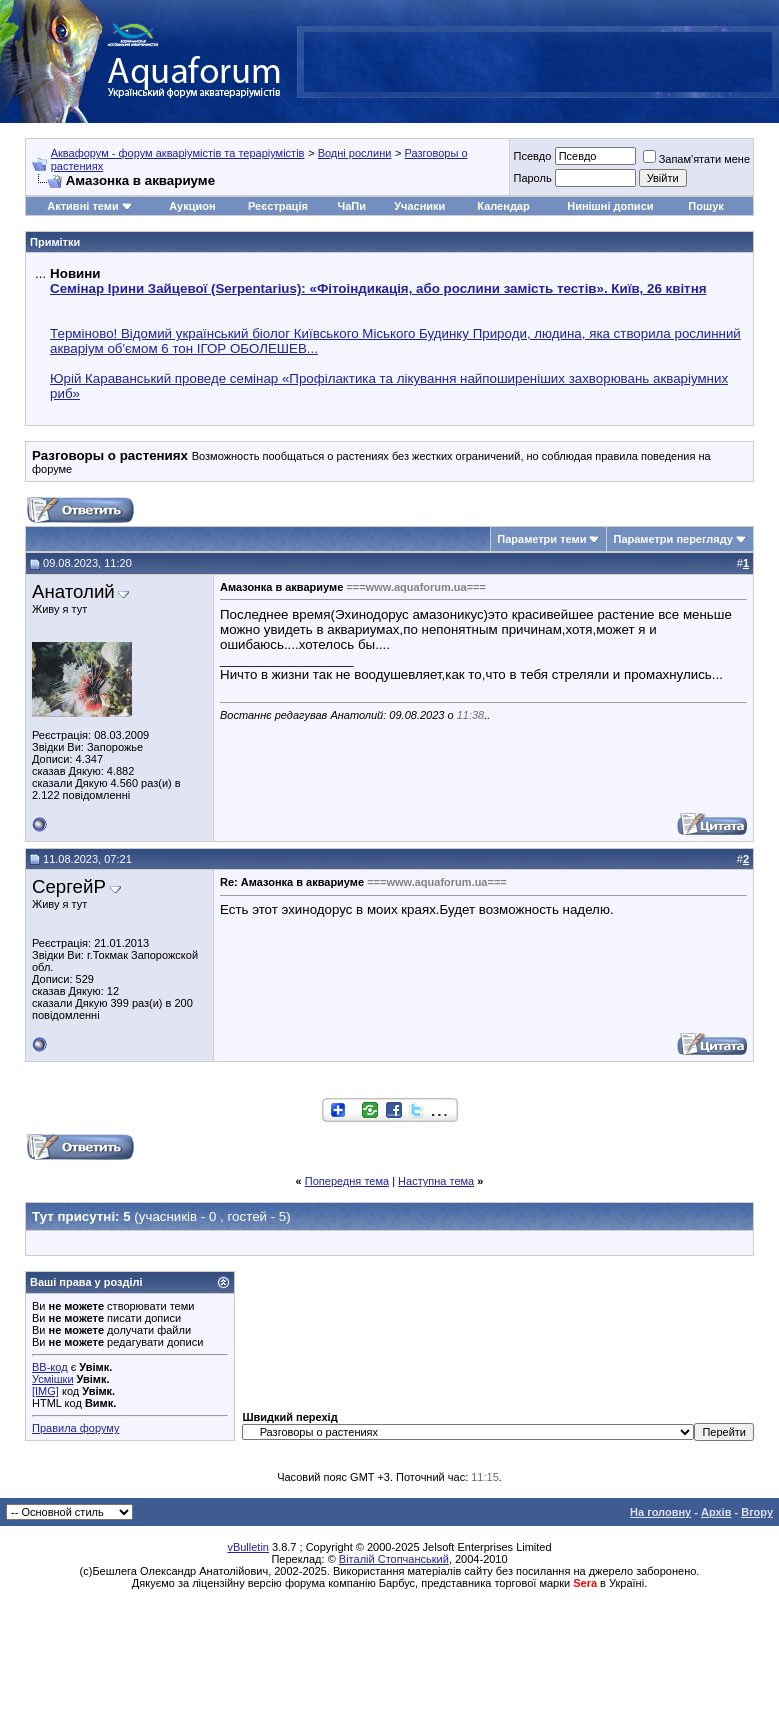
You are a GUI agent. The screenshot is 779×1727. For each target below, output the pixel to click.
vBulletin (248, 1547)
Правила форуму (75, 1428)
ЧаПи (351, 206)
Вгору (757, 1512)
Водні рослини (355, 153)
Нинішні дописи (610, 206)
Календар (503, 206)
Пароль (532, 178)
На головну (660, 1512)
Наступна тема (436, 1181)
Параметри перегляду (672, 539)
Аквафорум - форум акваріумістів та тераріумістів (178, 153)
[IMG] (45, 1391)
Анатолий (73, 591)
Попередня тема (347, 1181)
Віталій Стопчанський (394, 1559)
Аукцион (192, 206)
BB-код (50, 1367)
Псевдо (532, 156)
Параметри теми (541, 539)
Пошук (705, 206)
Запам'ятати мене (696, 159)
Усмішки (53, 1379)
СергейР (69, 886)
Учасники (419, 206)
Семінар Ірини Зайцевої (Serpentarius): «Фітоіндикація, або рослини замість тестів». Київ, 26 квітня (378, 288)
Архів (716, 1512)
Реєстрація (278, 206)
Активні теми (82, 206)
